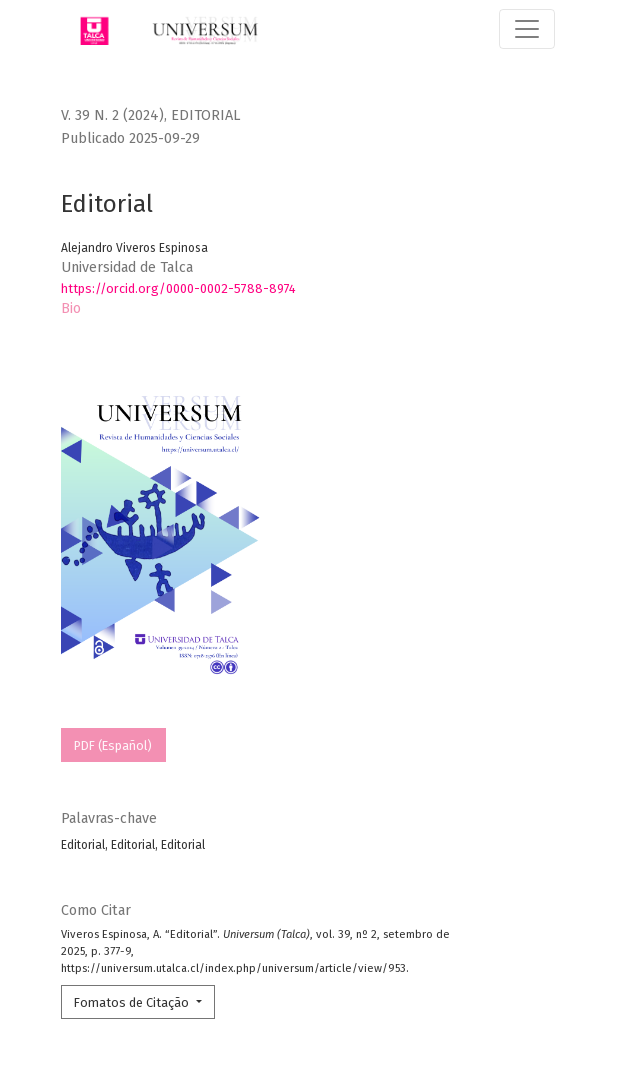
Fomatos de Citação (133, 1002)
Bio (71, 308)
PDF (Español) (113, 745)
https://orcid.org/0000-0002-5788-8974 (178, 288)
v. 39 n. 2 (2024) (112, 115)
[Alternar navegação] (527, 29)
